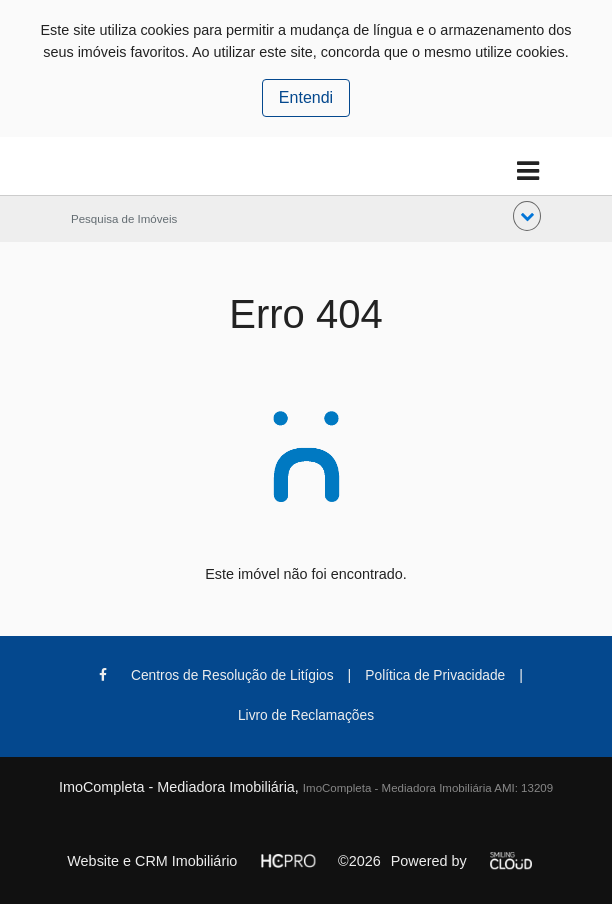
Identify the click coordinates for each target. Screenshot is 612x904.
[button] (527, 216)
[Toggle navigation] (527, 171)
